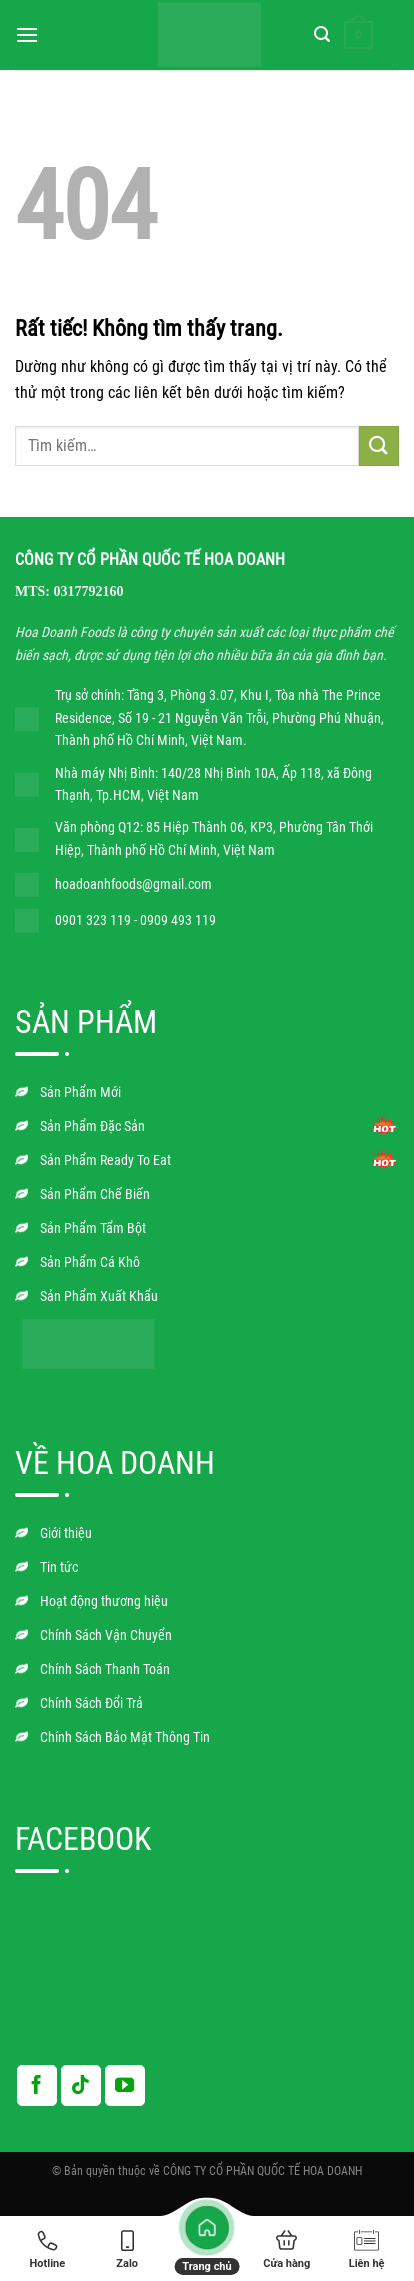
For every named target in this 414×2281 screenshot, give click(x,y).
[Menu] (27, 34)
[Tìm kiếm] (322, 34)
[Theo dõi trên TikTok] (81, 2085)
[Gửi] (379, 445)
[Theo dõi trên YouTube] (125, 2085)
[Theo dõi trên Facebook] (37, 2085)
